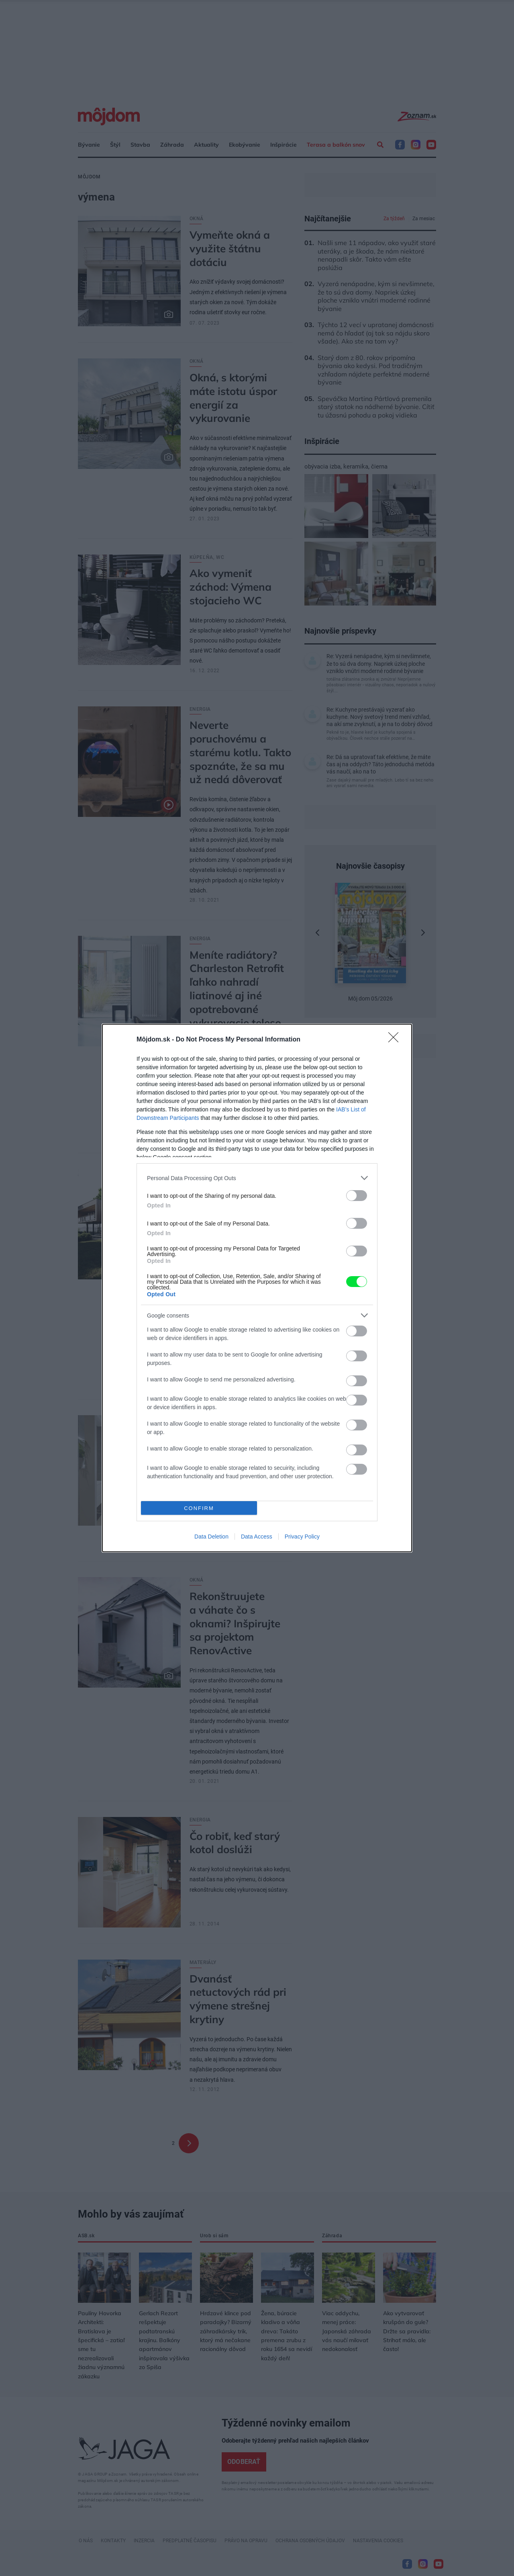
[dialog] (257, 1288)
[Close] (396, 1040)
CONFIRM (199, 1508)
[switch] (356, 1195)
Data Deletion (211, 1536)
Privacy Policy (302, 1536)
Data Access (256, 1536)
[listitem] (257, 1178)
